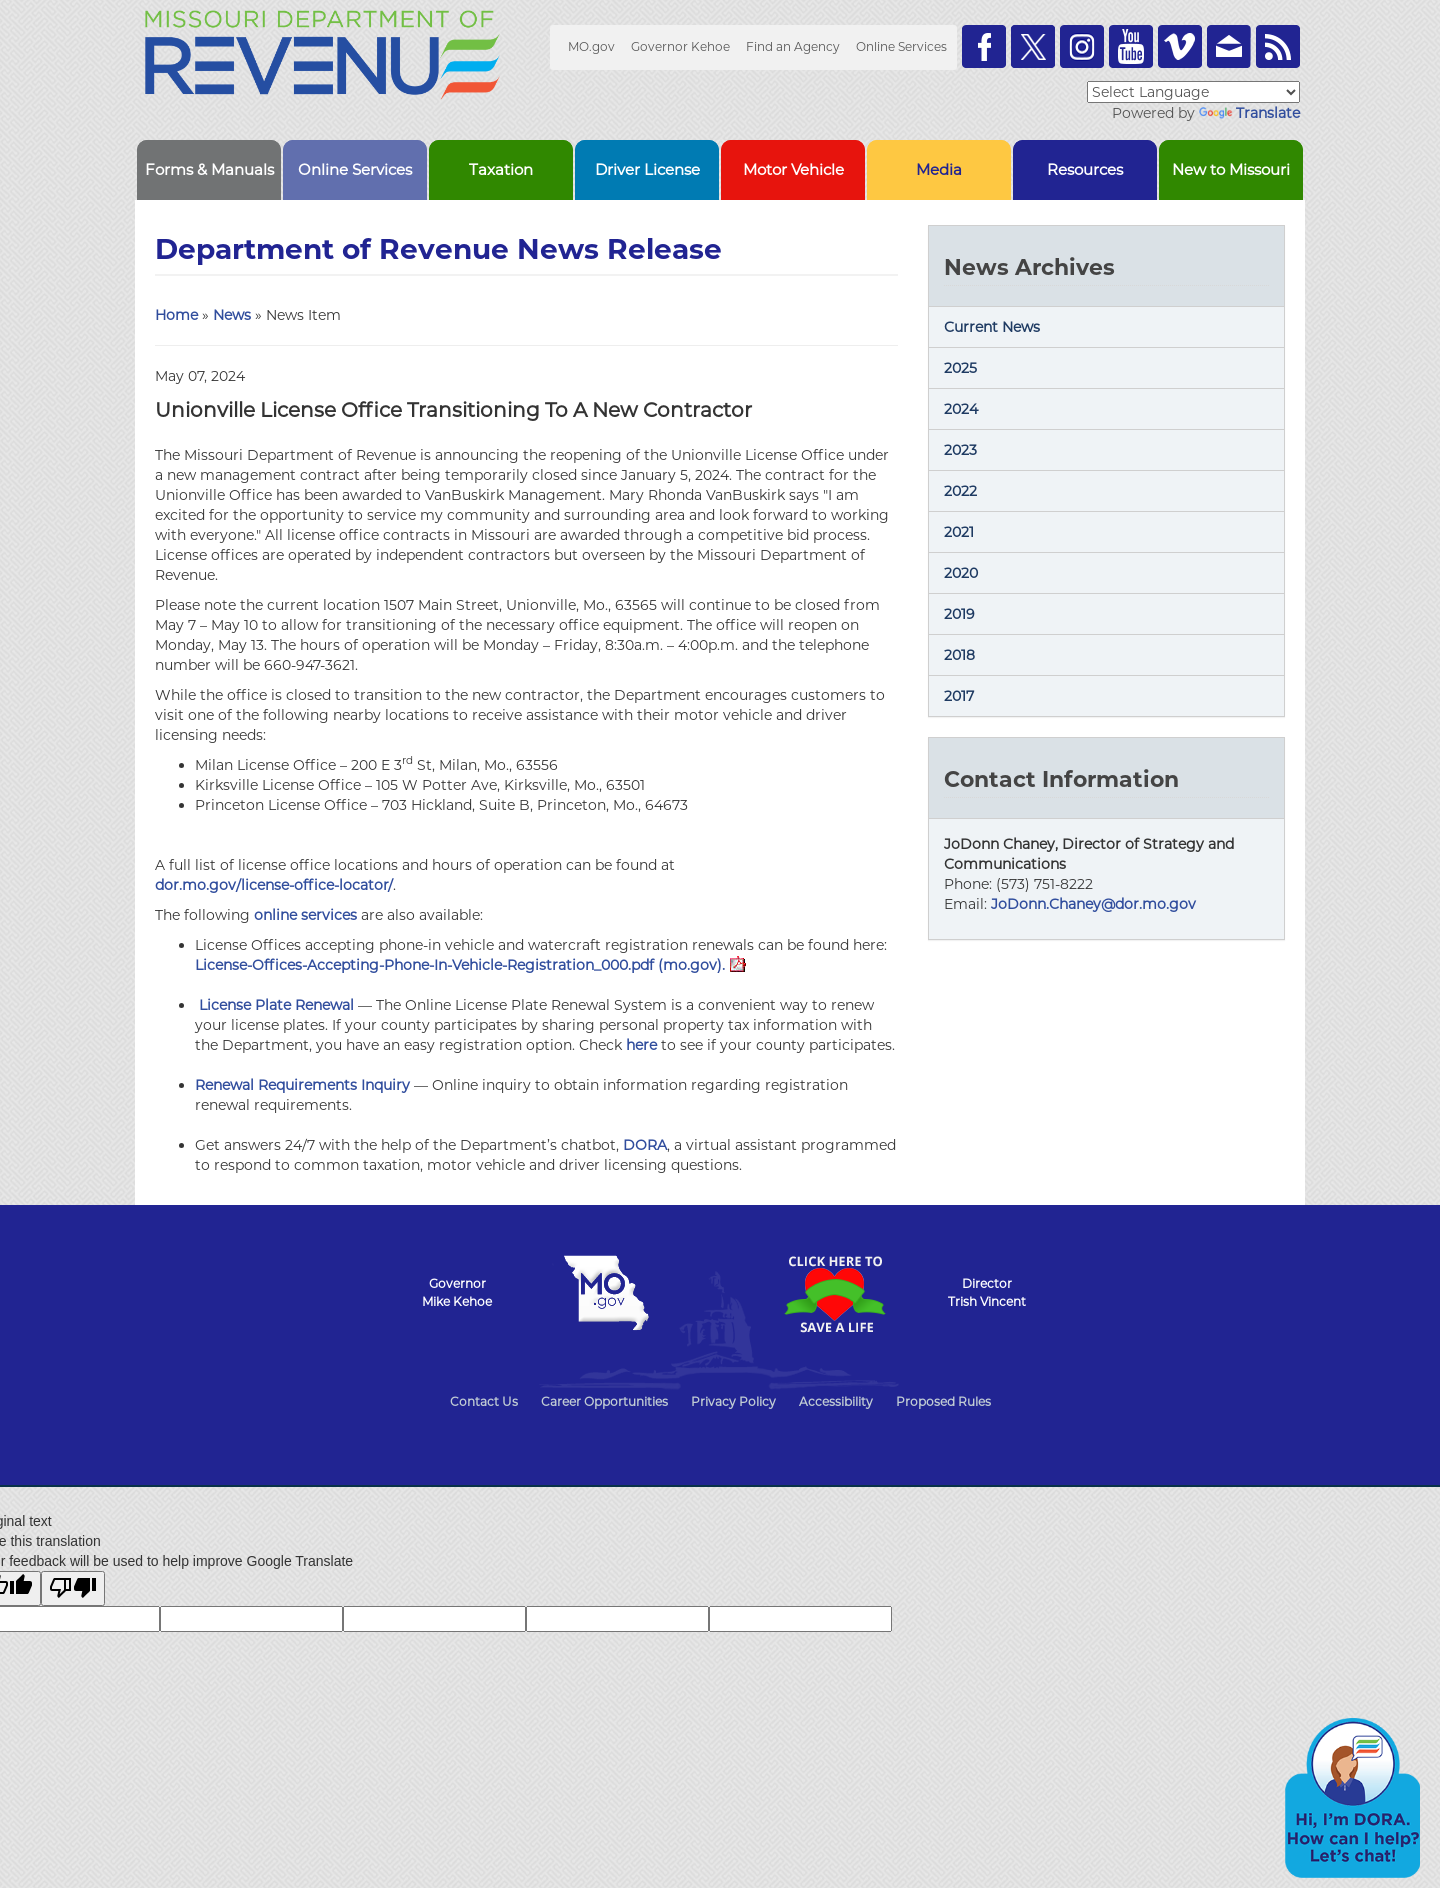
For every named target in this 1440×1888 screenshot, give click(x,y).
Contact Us (484, 1401)
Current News (992, 327)
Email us (1229, 46)
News (232, 315)
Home (176, 315)
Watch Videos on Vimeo (1180, 46)
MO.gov (591, 46)
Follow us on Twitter (1033, 46)
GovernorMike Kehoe (457, 1292)
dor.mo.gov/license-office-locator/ (274, 885)
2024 (961, 409)
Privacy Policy (733, 1401)
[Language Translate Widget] (1193, 92)
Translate (1249, 113)
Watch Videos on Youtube (1131, 46)
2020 (961, 573)
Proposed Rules (943, 1401)
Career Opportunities (604, 1401)
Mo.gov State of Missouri (606, 1293)
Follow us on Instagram (1082, 46)
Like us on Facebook (984, 46)
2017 (959, 696)
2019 (959, 614)
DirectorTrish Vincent (987, 1292)
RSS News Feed (1278, 46)
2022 (960, 491)
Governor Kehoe (680, 46)
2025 (960, 368)
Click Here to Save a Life (834, 1294)
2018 (959, 655)
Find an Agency (793, 46)
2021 (959, 532)
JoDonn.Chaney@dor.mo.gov (1093, 904)
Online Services (901, 46)
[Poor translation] (73, 1588)
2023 (960, 450)
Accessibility (836, 1401)
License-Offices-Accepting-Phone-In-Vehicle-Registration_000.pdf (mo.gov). (470, 965)
